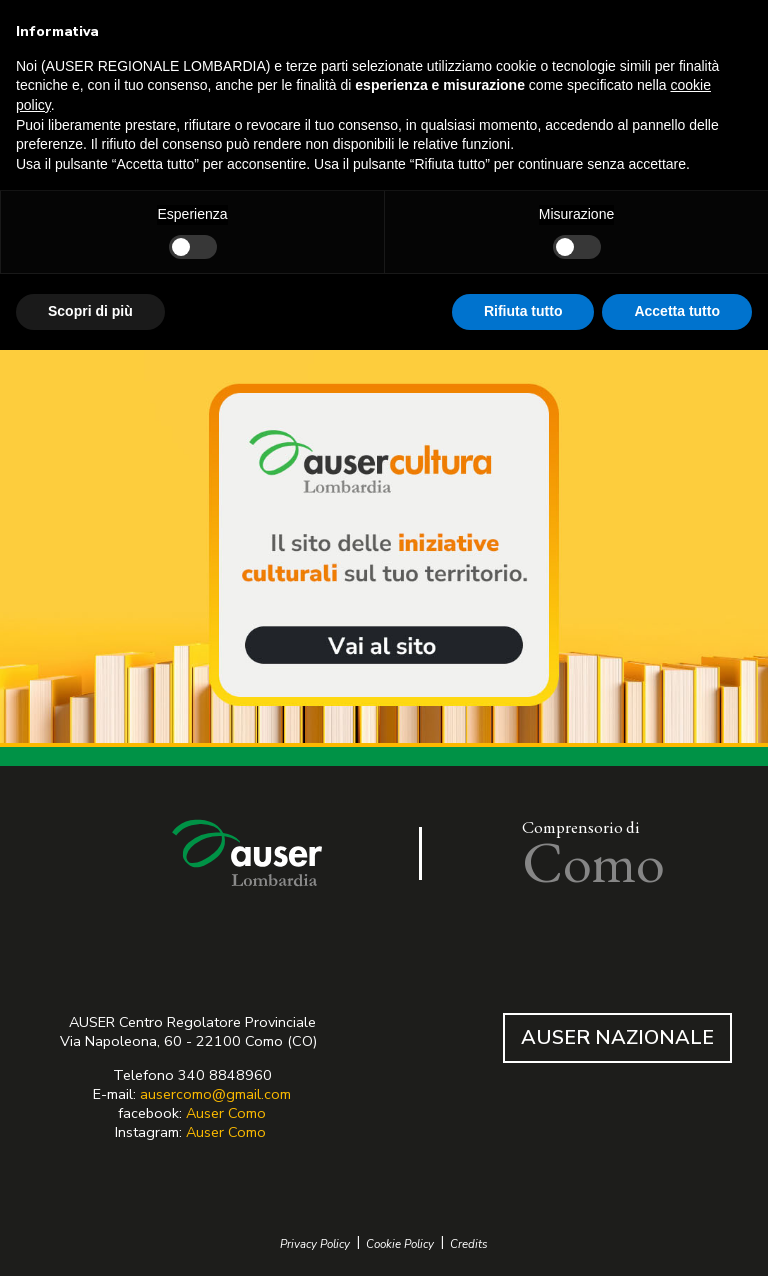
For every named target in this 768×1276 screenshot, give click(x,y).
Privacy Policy (315, 1244)
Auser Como (226, 1113)
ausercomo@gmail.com (215, 1094)
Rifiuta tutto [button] (523, 311)
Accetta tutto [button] (677, 311)
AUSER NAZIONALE (617, 1037)
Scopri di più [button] (90, 311)
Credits (469, 1244)
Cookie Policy (400, 1244)
